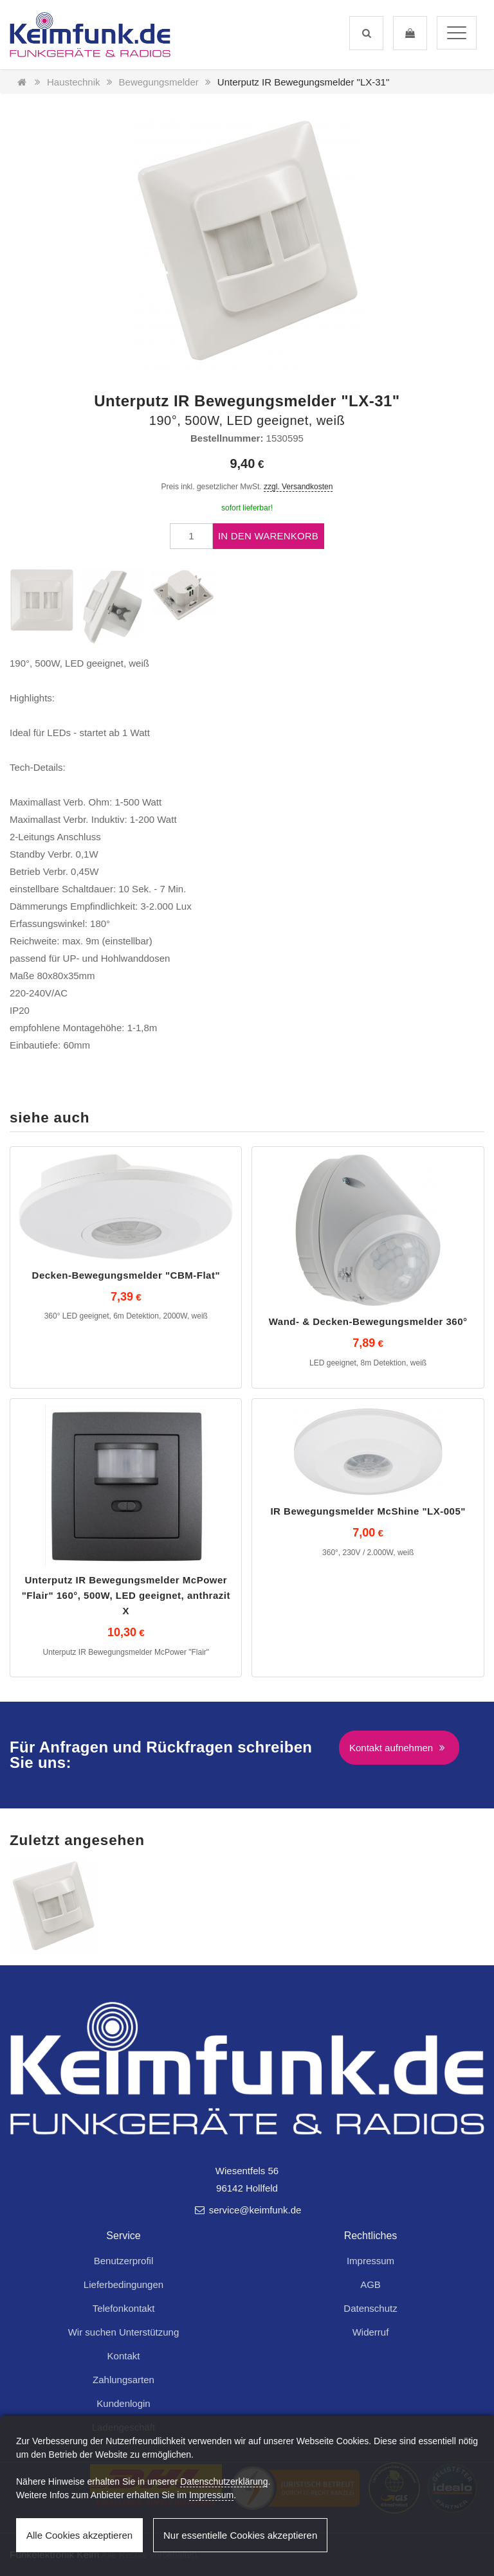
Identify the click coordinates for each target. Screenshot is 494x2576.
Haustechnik (73, 82)
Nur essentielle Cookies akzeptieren (240, 2535)
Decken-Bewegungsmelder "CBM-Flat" (126, 1275)
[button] (366, 33)
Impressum (370, 2260)
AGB (370, 2284)
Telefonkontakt (124, 2308)
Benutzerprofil (124, 2260)
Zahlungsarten (123, 2379)
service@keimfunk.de (247, 2209)
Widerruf (370, 2332)
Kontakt (123, 2355)
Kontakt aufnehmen (399, 1747)
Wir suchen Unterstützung (123, 2332)
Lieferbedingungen (123, 2284)
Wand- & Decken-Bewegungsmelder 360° (368, 1321)
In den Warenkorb (268, 535)
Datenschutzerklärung (224, 2481)
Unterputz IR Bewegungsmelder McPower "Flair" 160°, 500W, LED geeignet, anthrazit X (126, 1595)
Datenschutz (370, 2308)
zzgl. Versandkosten (298, 486)
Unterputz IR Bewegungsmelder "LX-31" (303, 82)
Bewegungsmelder (159, 82)
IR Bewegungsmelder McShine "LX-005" (367, 1511)
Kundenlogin (123, 2403)
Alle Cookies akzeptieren (79, 2535)
